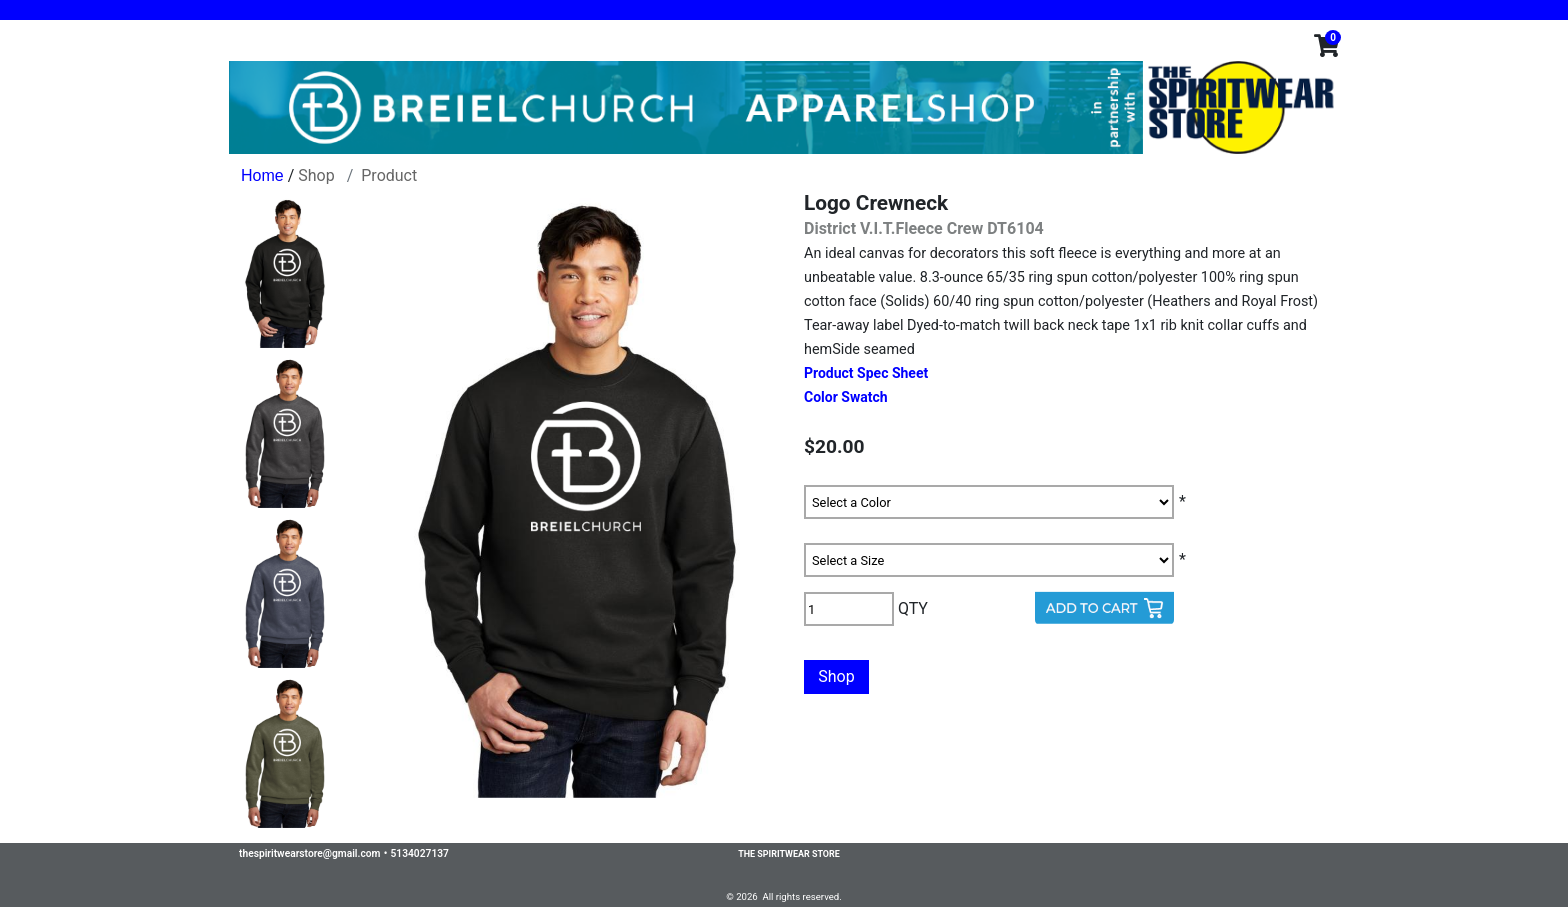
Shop (316, 175)
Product (389, 175)
